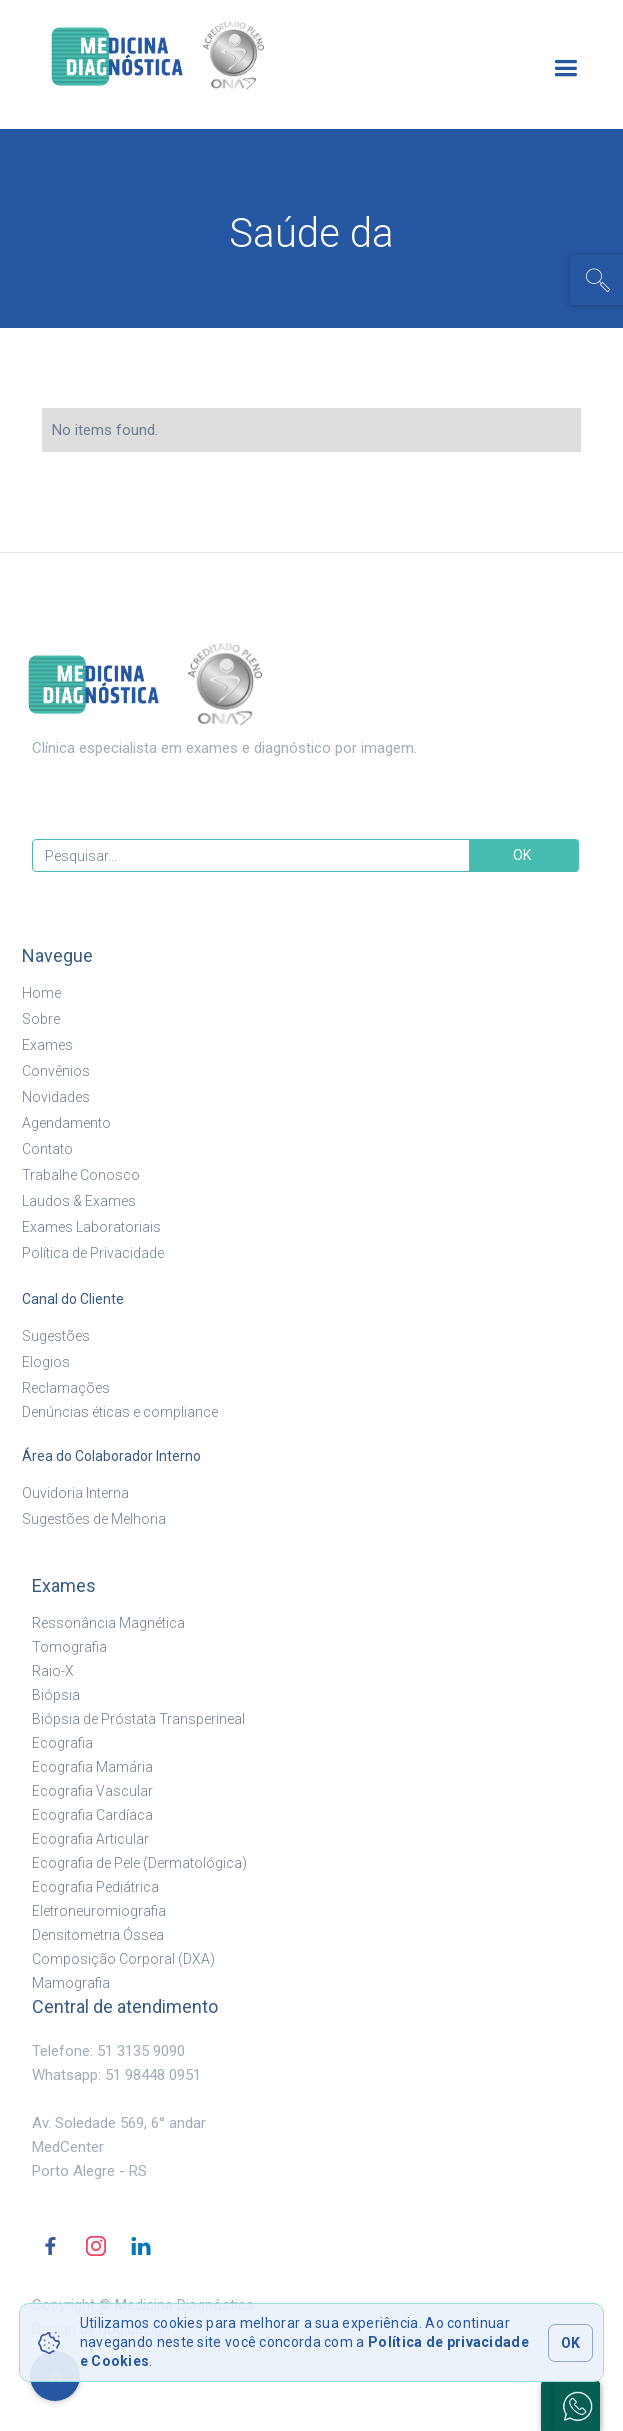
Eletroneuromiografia (99, 1911)
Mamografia (71, 1983)
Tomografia (69, 1647)
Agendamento (66, 1123)
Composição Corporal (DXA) (123, 1959)
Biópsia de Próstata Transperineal (138, 1719)
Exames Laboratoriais (91, 1227)
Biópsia (56, 1695)
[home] (191, 56)
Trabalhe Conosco (81, 1175)
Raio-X (53, 1671)
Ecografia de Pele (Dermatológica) (139, 1863)
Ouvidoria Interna (75, 1493)
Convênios (56, 1071)
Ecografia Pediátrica (95, 1887)
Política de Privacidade (93, 1253)
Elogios (46, 1362)
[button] (565, 68)
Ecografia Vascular (92, 1791)
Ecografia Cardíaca (92, 1815)
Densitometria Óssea (98, 1935)
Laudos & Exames (79, 1201)
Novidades (56, 1097)
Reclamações (66, 1388)
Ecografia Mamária (92, 1767)
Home (41, 993)
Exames (47, 1045)
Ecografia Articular (90, 1839)
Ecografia (62, 1743)
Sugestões (56, 1336)
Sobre (41, 1019)
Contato (47, 1149)
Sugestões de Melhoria (94, 1519)
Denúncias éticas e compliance (120, 1412)
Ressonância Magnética (108, 1623)
